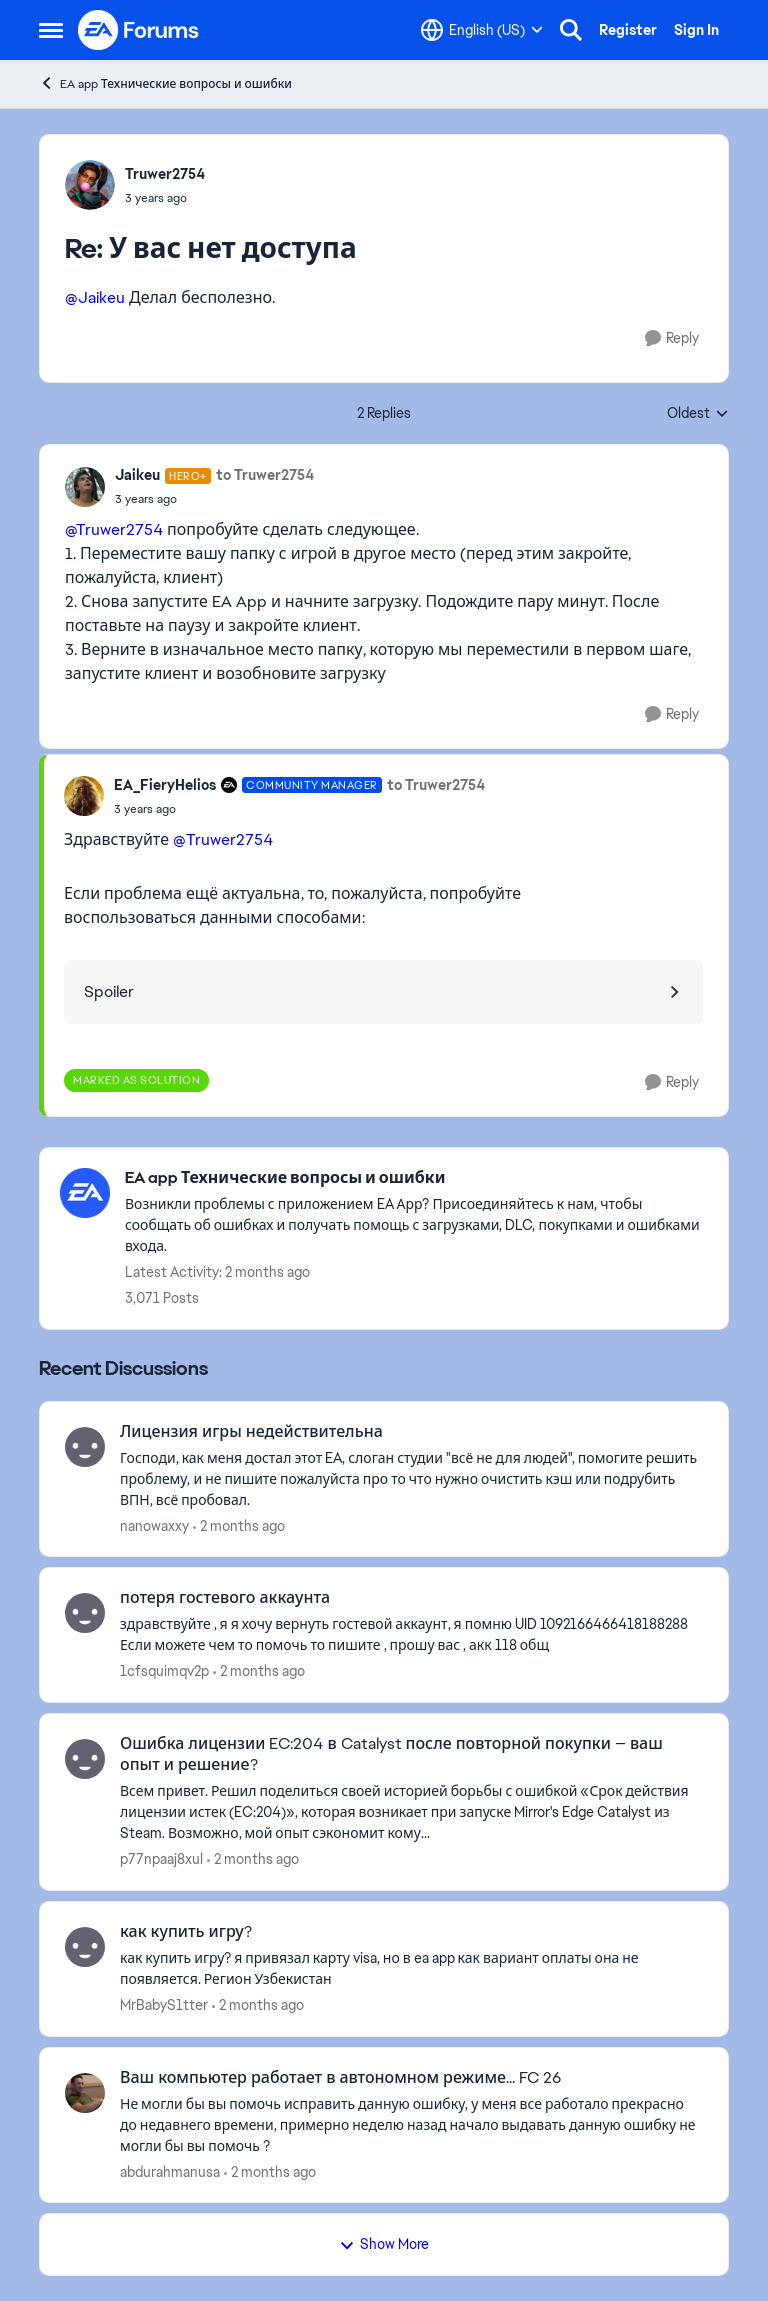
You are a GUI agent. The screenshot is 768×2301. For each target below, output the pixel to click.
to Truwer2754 (265, 475)
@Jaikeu (95, 297)
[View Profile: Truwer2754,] (90, 185)
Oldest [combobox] (698, 414)
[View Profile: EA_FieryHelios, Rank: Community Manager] (84, 796)
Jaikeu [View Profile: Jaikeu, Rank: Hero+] (137, 475)
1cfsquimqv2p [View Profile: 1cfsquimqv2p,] (164, 1671)
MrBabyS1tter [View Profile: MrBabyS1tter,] (164, 2005)
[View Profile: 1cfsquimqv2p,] (85, 1613)
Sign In (696, 30)
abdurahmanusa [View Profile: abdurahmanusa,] (170, 2171)
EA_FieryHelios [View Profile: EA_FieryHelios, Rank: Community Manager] (165, 785)
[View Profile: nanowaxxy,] (85, 1447)
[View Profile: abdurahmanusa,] (85, 2093)
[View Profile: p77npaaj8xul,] (85, 1759)
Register (628, 30)
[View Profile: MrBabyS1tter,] (85, 1947)
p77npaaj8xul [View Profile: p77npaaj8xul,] (161, 1859)
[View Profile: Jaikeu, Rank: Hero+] (85, 487)
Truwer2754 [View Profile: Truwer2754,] (165, 174)
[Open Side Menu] (51, 30)
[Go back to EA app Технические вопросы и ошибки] (416, 1178)
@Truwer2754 (114, 529)
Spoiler (109, 991)
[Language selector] (482, 30)
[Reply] (672, 338)
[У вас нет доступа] (165, 198)
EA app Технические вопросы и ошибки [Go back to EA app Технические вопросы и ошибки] (165, 83)
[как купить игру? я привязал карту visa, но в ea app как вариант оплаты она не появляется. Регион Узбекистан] (411, 1969)
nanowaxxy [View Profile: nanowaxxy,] (154, 1525)
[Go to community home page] (139, 30)
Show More (384, 2244)
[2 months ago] (239, 1525)
